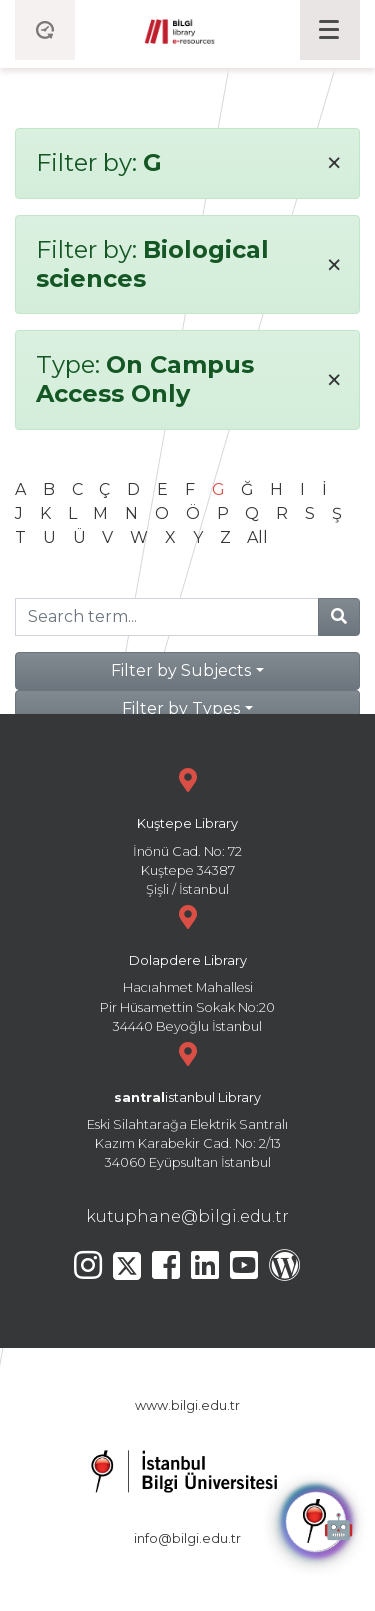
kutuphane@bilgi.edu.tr (187, 1216)
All (257, 537)
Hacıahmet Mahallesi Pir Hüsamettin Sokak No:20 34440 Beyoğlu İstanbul (187, 966)
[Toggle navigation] (330, 30)
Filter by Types (181, 708)
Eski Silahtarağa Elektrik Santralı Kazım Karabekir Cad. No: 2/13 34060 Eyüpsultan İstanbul (187, 1103)
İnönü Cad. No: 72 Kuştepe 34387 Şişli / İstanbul (187, 829)
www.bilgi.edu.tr (187, 1405)
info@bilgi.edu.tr (187, 1538)
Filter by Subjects (181, 670)
